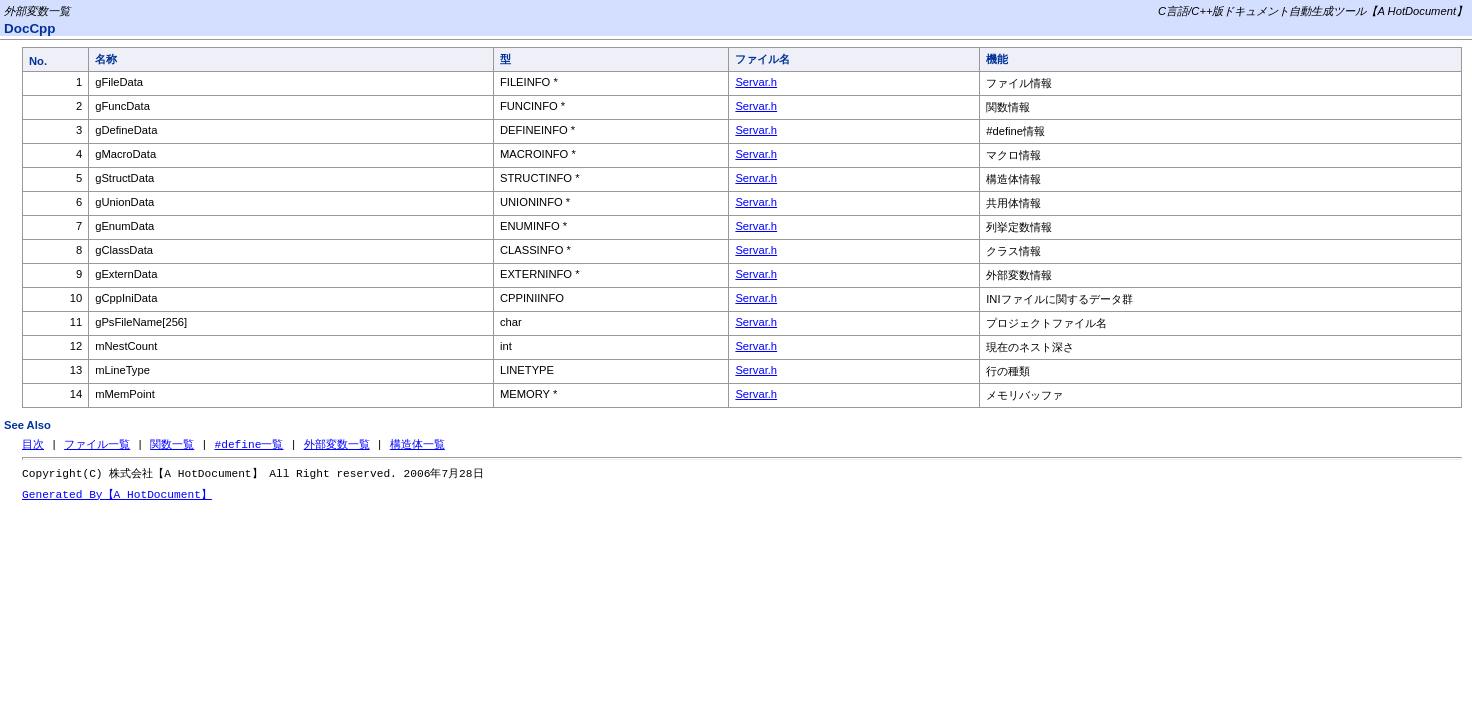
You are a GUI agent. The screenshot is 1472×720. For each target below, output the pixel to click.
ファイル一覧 (97, 444)
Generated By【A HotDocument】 (117, 496)
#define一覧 (248, 444)
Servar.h (756, 82)
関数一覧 (172, 444)
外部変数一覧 (337, 444)
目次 (33, 444)
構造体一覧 (417, 444)
